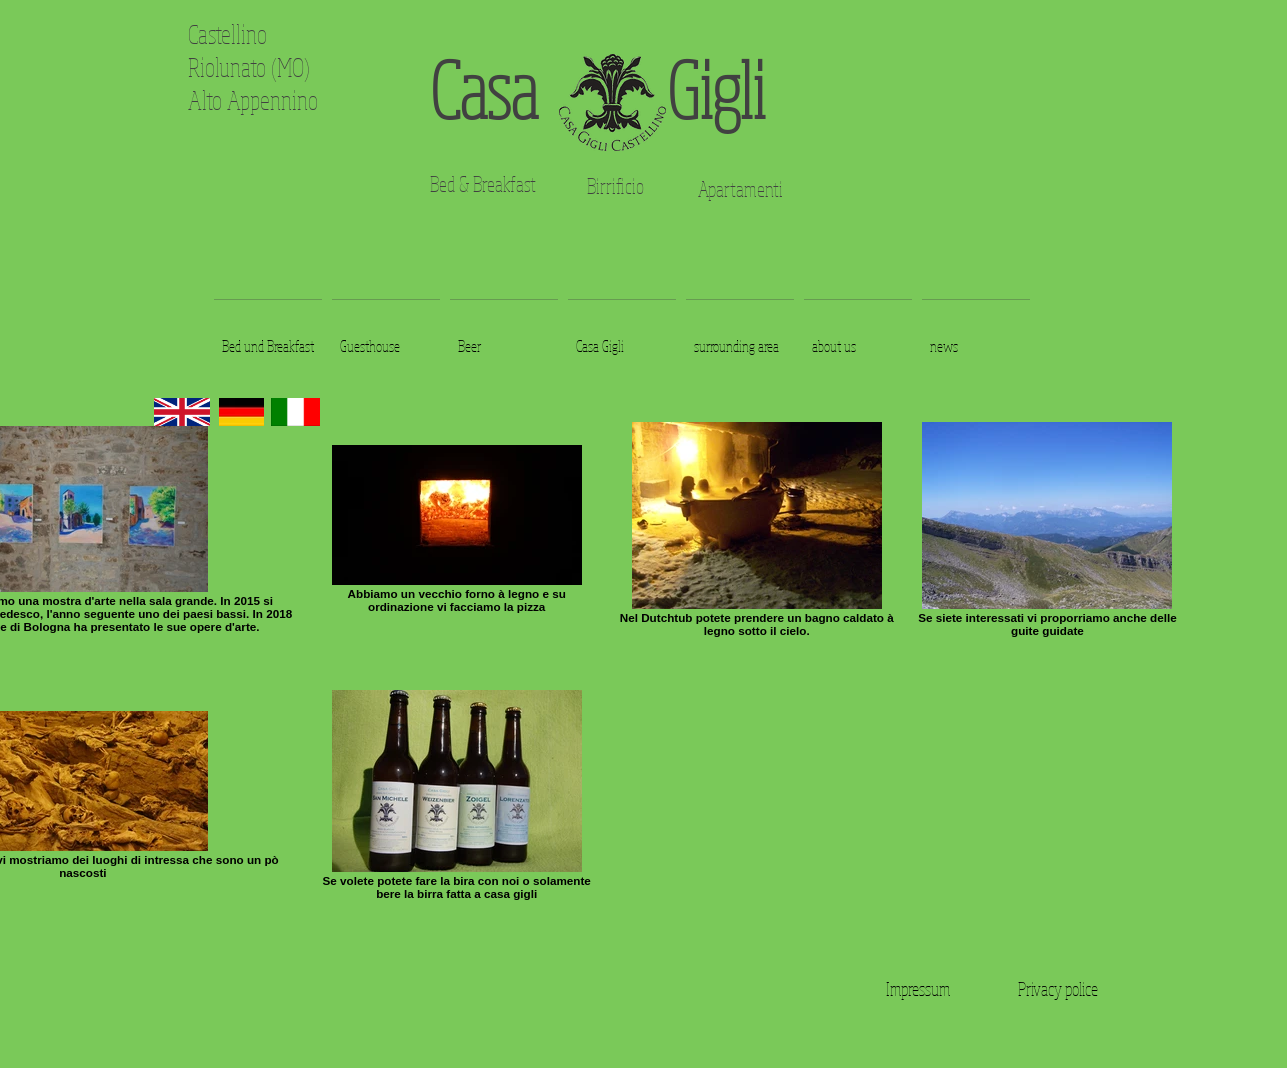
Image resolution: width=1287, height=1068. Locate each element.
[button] (268, 337)
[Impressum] (918, 989)
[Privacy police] (1058, 989)
